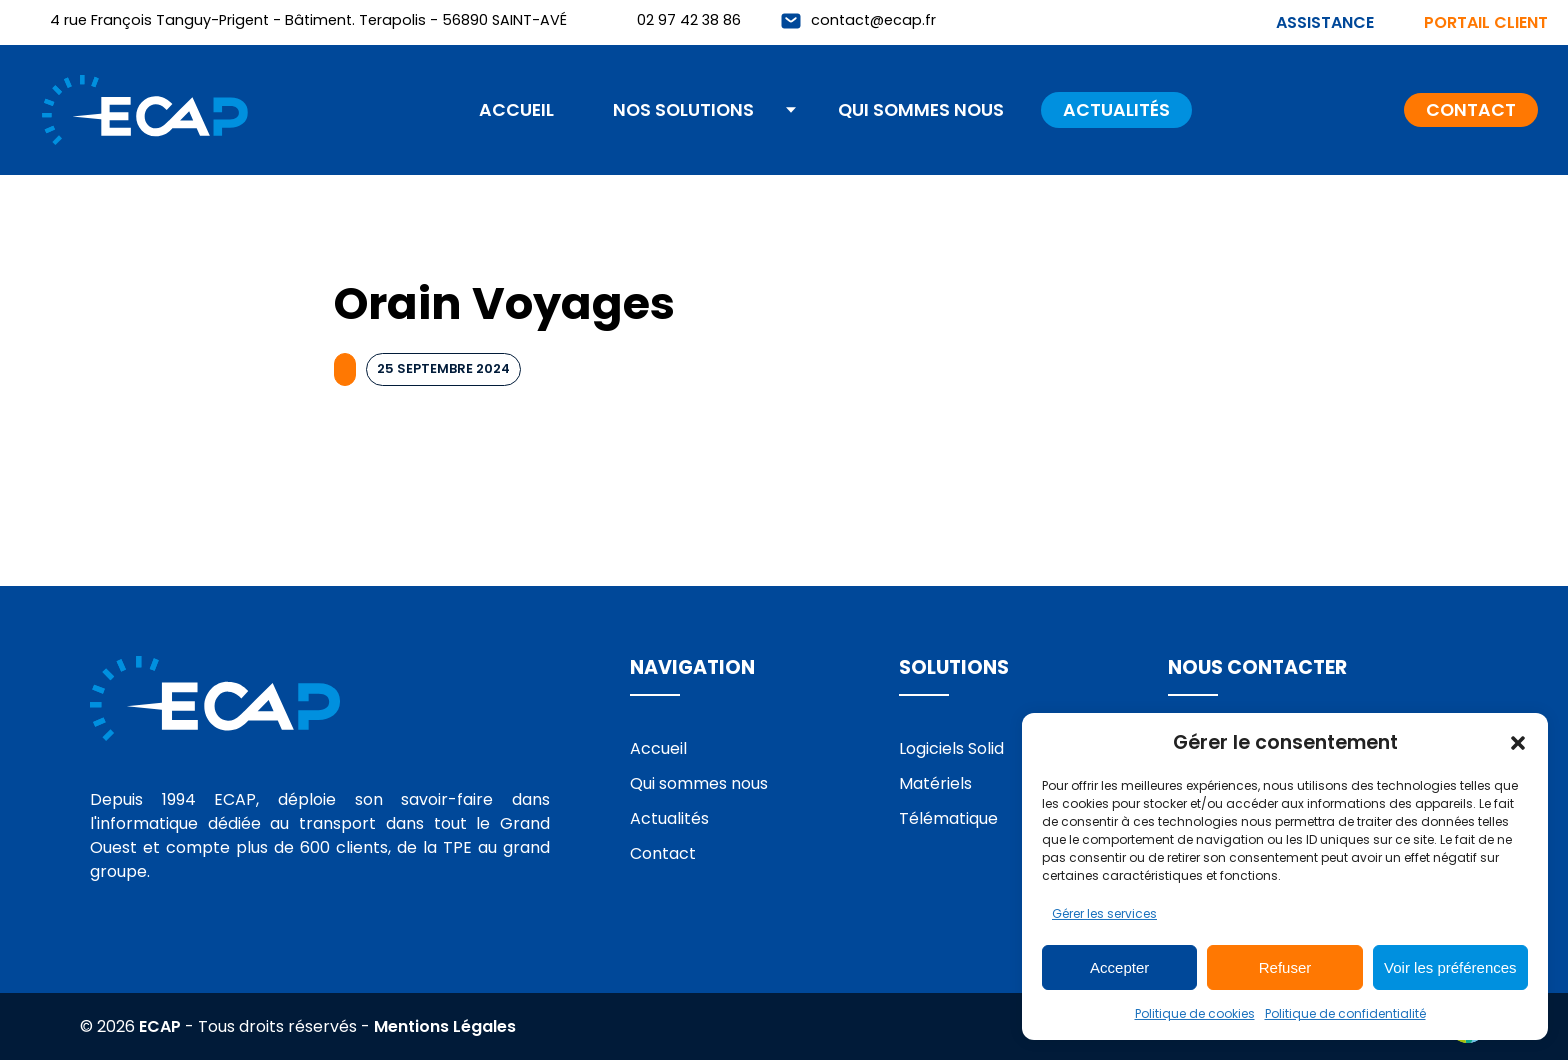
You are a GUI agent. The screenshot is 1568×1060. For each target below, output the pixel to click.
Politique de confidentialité (1345, 1013)
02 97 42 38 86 (689, 20)
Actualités (1116, 110)
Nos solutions (683, 110)
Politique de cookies (1195, 1013)
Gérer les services (1104, 913)
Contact (1471, 110)
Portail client (1486, 22)
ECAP (160, 1026)
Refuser (1285, 967)
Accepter (1119, 967)
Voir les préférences (1450, 967)
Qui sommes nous (921, 110)
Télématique (948, 818)
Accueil (516, 110)
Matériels (935, 783)
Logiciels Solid (951, 748)
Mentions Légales (445, 1026)
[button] (1518, 743)
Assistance (1325, 22)
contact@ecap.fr (873, 20)
